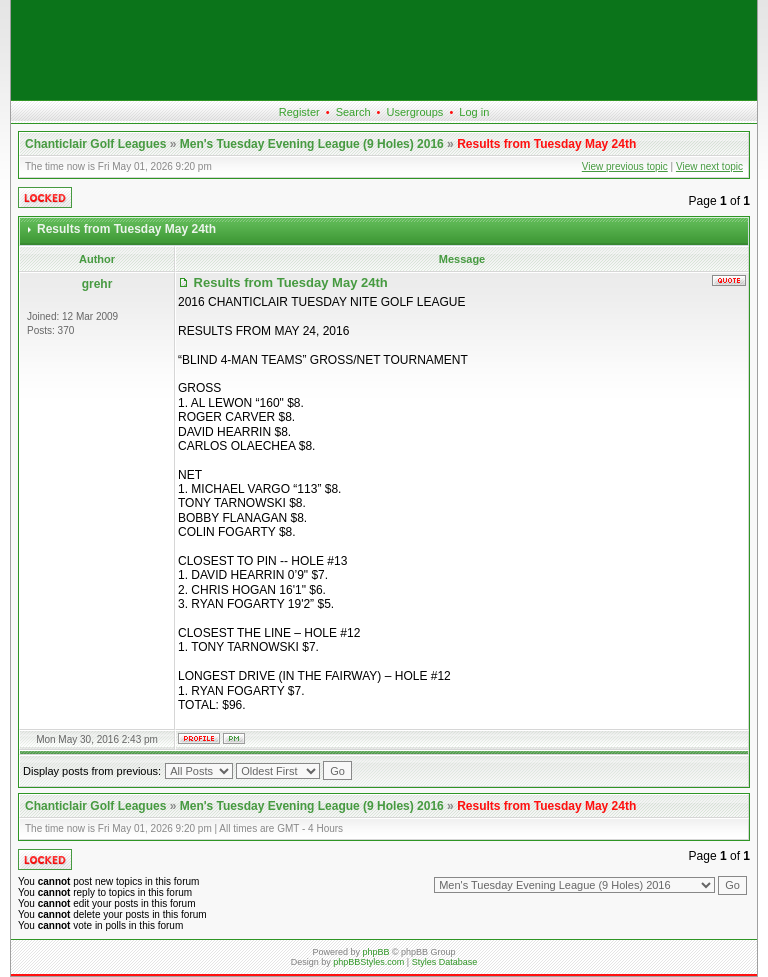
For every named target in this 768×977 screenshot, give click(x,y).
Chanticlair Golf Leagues (95, 144)
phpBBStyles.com (368, 962)
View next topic (709, 166)
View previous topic (625, 166)
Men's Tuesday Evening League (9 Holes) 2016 (312, 144)
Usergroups (414, 112)
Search (353, 112)
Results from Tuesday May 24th (546, 144)
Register (299, 112)
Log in (474, 112)
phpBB (375, 952)
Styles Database (445, 962)
